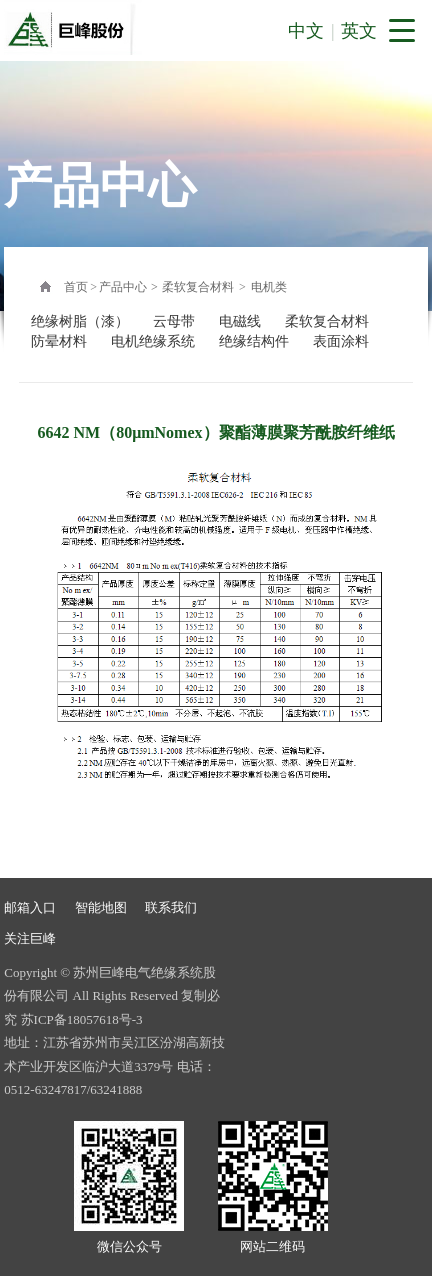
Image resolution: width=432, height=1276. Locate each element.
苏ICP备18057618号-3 (82, 1019)
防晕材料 (59, 341)
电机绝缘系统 (153, 341)
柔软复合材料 (198, 287)
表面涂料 (341, 341)
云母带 (174, 321)
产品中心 (123, 287)
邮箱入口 (30, 907)
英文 (359, 31)
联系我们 (171, 907)
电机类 (269, 287)
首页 (76, 287)
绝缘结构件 (254, 341)
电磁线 (240, 321)
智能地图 (101, 907)
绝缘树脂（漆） (80, 321)
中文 (306, 31)
